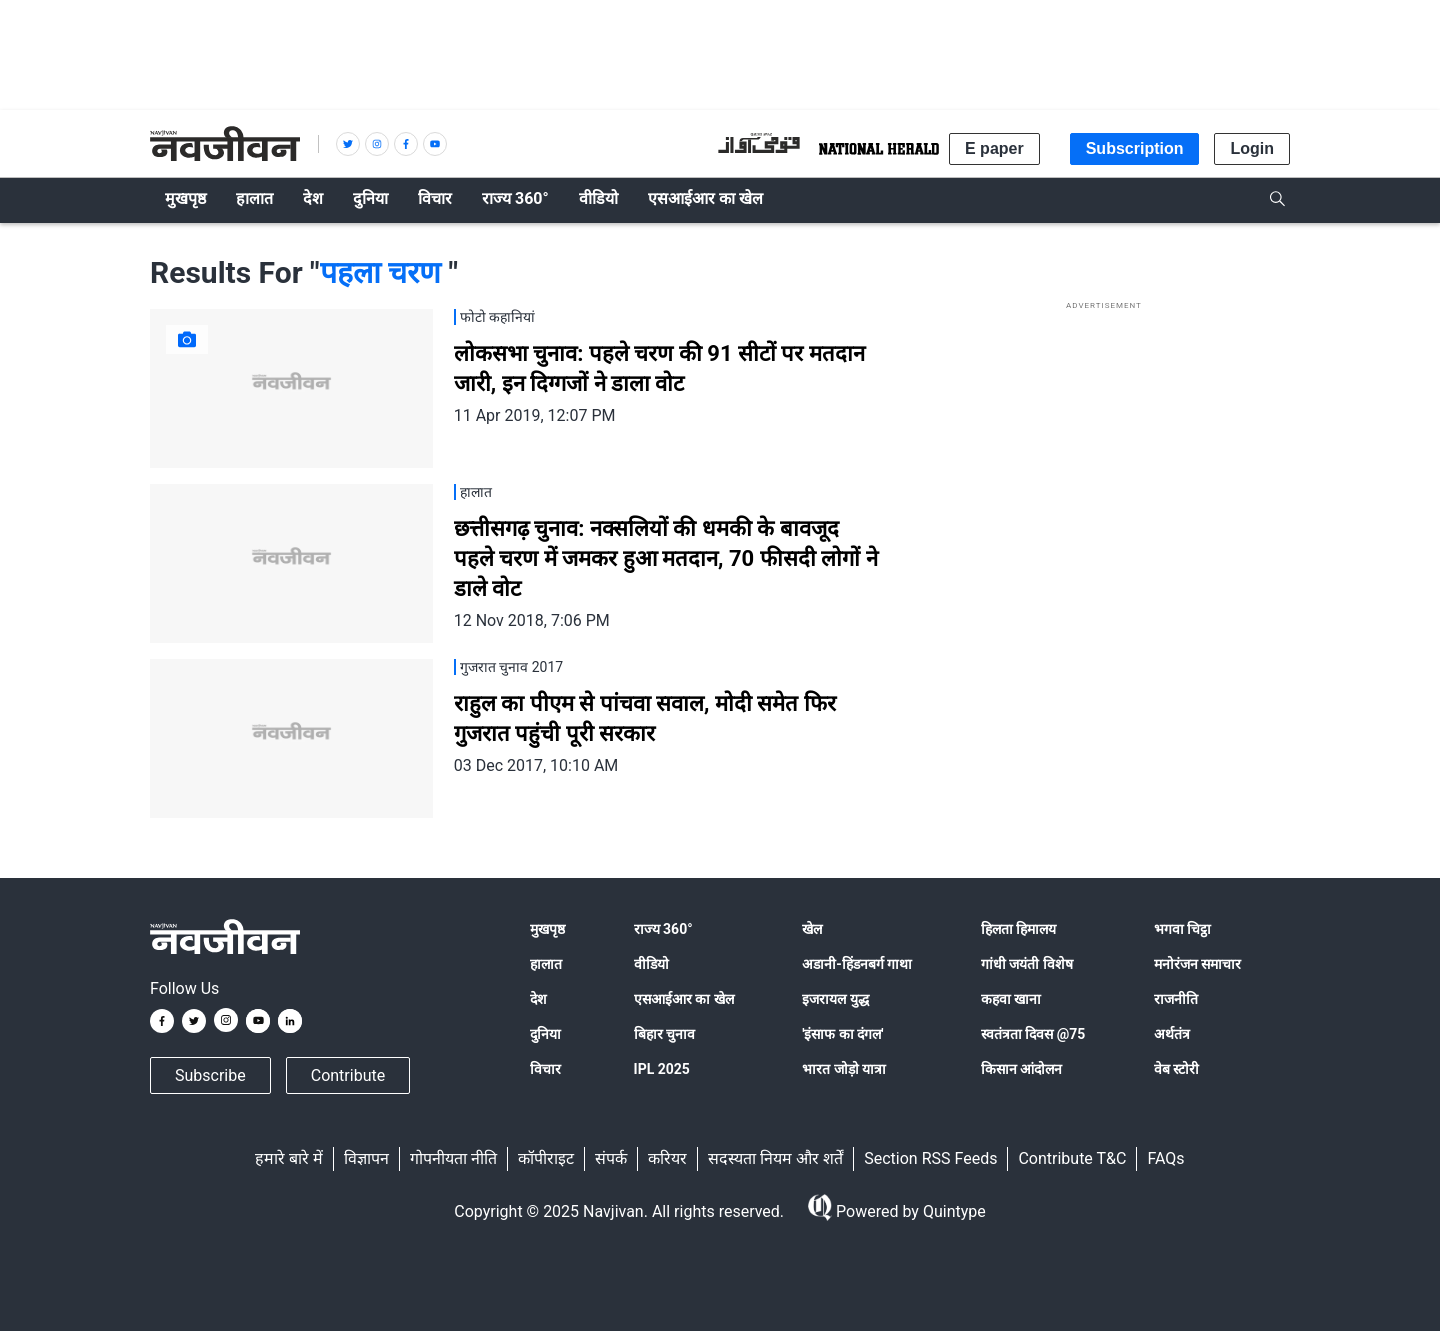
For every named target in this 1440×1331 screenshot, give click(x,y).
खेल (812, 929)
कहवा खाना (1011, 999)
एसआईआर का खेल (684, 999)
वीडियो (651, 964)
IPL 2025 (662, 1069)
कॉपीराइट (546, 1158)
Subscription (1135, 148)
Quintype (952, 1211)
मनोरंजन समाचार (1197, 964)
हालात (546, 964)
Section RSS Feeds (930, 1158)
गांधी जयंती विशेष (1027, 964)
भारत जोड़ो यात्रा (844, 1069)
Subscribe (210, 1075)
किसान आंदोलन (1021, 1069)
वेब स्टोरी (1176, 1069)
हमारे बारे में (289, 1158)
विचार (545, 1069)
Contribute (348, 1075)
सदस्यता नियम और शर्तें (775, 1158)
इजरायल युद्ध (835, 999)
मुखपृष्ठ (547, 929)
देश (538, 999)
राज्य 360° (663, 929)
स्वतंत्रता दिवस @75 (1033, 1034)
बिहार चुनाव (664, 1034)
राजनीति (1176, 999)
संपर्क (611, 1158)
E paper (994, 148)
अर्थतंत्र (1172, 1034)
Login (1252, 148)
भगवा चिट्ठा (1182, 929)
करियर (667, 1158)
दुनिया (545, 1034)
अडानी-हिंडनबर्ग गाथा (857, 964)
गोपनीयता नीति (453, 1158)
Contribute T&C (1072, 1158)
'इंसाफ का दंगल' (842, 1034)
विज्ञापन (366, 1158)
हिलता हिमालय (1018, 929)
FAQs (1165, 1158)
